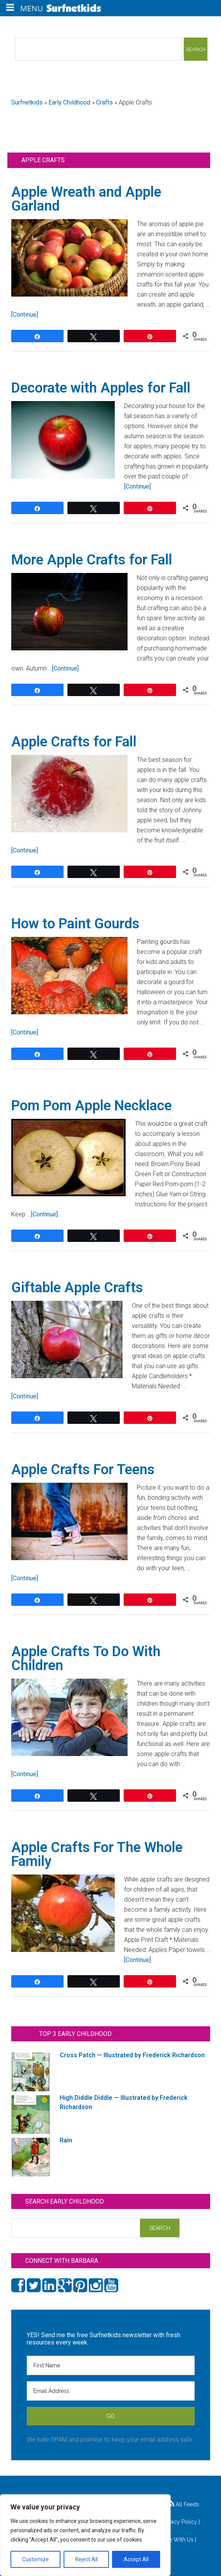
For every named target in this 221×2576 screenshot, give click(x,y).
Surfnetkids (27, 102)
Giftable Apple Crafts (77, 1287)
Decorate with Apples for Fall (100, 388)
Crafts (104, 102)
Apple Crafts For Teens (83, 1469)
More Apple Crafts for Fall (91, 560)
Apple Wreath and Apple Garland (86, 199)
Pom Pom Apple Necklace (91, 1106)
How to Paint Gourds (75, 924)
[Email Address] (111, 2391)
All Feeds (183, 2504)
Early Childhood (69, 102)
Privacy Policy (179, 2522)
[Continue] (24, 314)
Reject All (86, 2559)
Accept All (136, 2559)
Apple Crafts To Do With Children (86, 1658)
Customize (35, 2559)
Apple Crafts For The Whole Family (97, 1854)
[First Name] (111, 2365)
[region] (85, 2535)
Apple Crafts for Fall (73, 742)
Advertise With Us (171, 2540)
